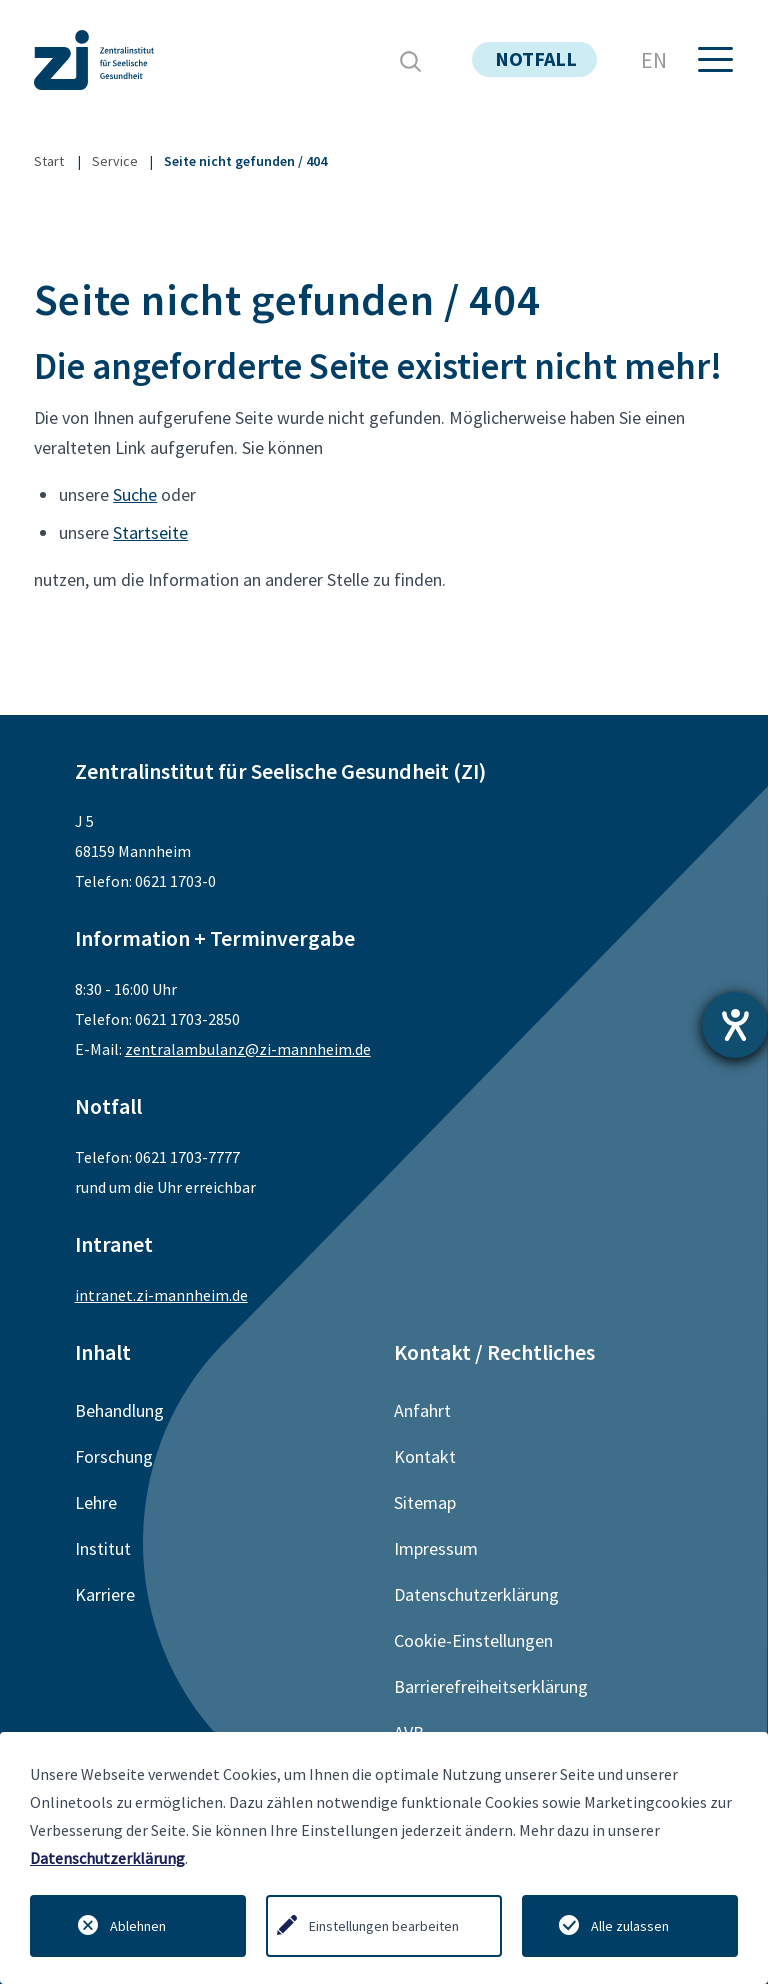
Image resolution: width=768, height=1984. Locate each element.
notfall (536, 58)
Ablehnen (138, 1926)
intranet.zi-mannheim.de (161, 1295)
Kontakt (425, 1456)
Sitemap (425, 1502)
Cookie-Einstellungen (473, 1640)
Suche (135, 494)
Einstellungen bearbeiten (384, 1926)
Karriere (105, 1594)
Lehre (96, 1502)
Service (115, 161)
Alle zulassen (630, 1926)
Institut (103, 1548)
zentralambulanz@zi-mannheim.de (248, 1049)
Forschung (114, 1456)
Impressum (436, 1548)
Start (49, 161)
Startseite (150, 532)
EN (654, 60)
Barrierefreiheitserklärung (491, 1686)
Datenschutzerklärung (107, 1858)
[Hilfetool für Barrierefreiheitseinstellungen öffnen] (735, 1025)
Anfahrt (422, 1410)
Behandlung (119, 1410)
